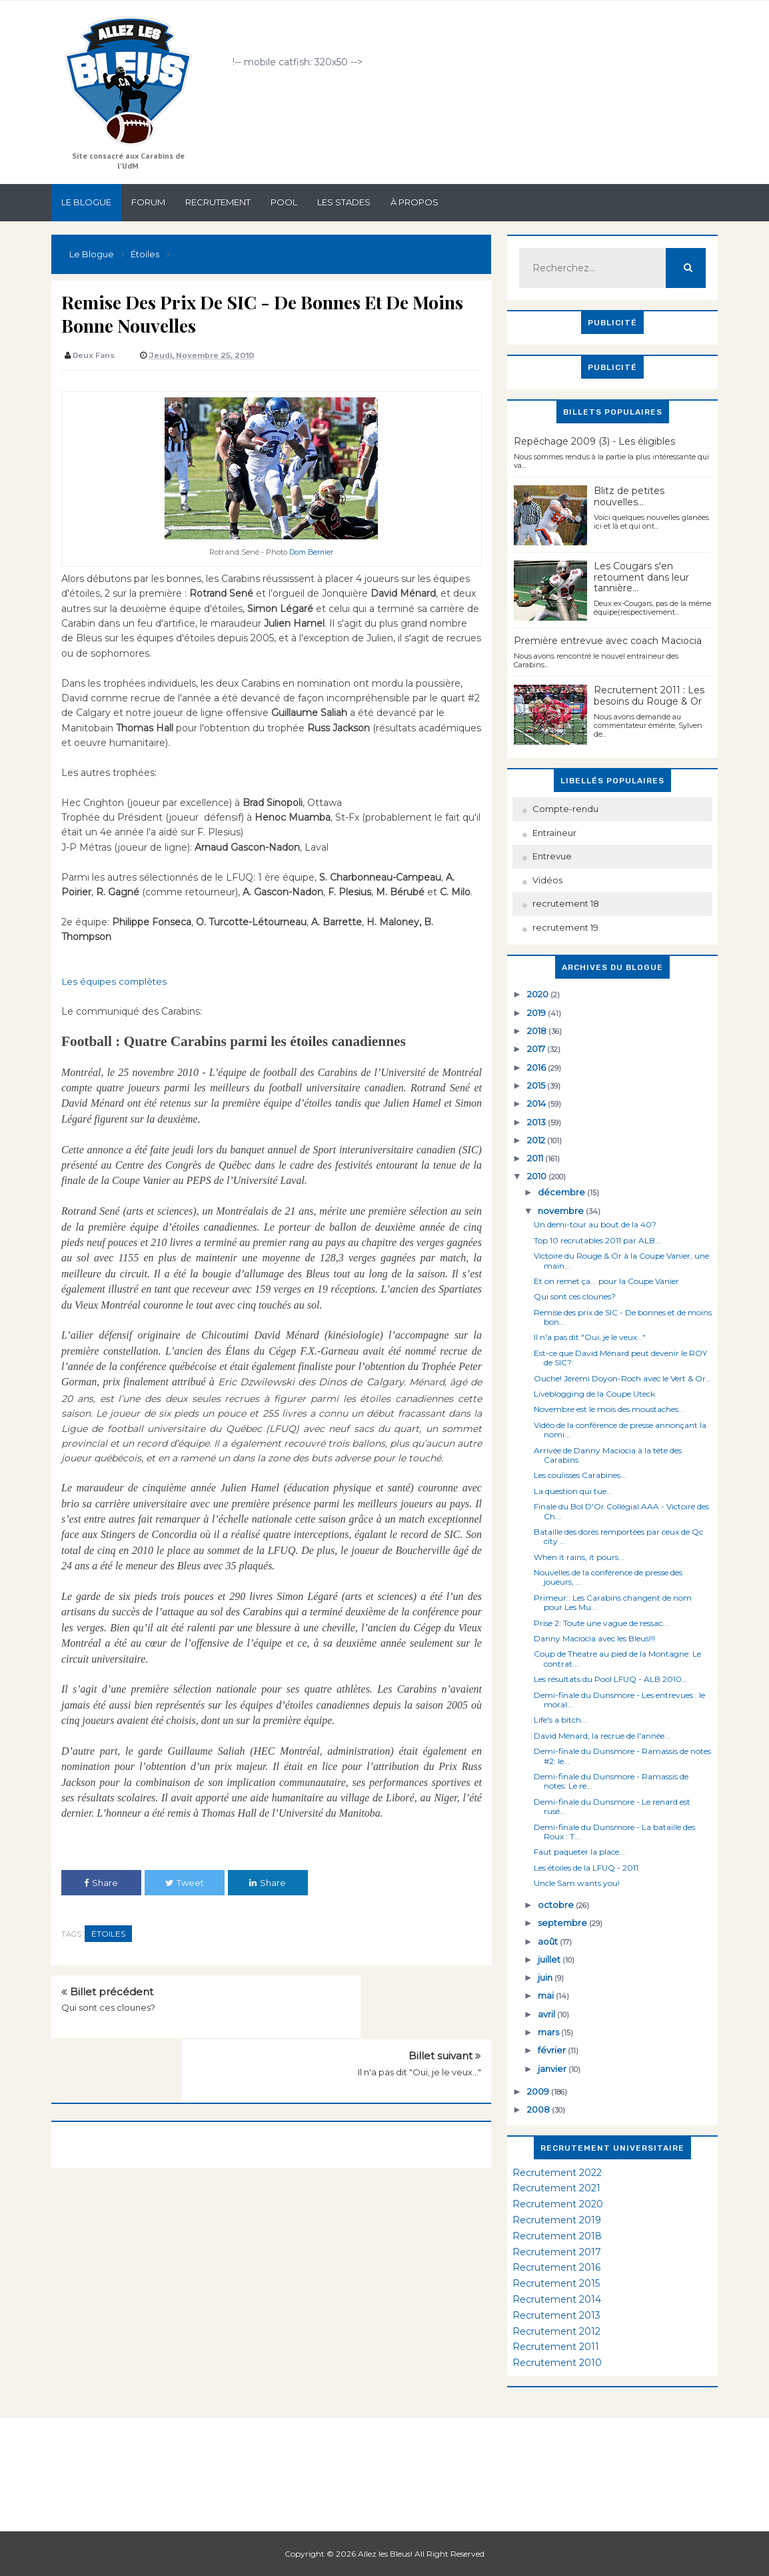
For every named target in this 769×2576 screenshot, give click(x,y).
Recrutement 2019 (556, 2220)
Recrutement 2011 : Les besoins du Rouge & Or (649, 695)
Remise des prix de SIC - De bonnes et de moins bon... (623, 1317)
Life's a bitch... (560, 1720)
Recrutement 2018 (557, 2236)
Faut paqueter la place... (579, 1852)
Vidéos (547, 880)
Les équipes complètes (115, 981)
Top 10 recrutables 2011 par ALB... (597, 1240)
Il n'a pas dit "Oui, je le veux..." (419, 2006)
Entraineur (554, 832)
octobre (557, 1904)
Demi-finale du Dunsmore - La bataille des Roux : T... (614, 1831)
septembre (563, 1922)
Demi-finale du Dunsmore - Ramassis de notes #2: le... (622, 1755)
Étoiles (108, 1933)
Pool (284, 202)
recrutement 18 (565, 903)
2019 (537, 1012)
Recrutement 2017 (556, 2252)
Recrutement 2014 (556, 2299)
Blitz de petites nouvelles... (629, 496)
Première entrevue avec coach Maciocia (608, 641)
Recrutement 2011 (555, 2347)
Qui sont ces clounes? (108, 2006)
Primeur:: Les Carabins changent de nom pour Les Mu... (613, 1602)
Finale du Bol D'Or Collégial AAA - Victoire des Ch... (621, 1511)
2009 (539, 2091)
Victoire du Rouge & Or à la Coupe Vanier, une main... (621, 1260)
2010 (537, 1176)
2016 (537, 1067)
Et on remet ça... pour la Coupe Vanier (606, 1281)
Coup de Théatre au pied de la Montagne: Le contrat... (617, 1658)
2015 (537, 1085)
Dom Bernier (311, 552)
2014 (537, 1103)
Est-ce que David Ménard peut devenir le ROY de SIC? (620, 1357)
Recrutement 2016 (556, 2267)
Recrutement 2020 (557, 2204)
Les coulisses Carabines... (580, 1475)
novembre (562, 1210)
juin (546, 1977)
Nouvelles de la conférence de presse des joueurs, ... (608, 1577)
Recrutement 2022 (557, 2173)
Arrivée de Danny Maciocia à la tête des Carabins (608, 1455)
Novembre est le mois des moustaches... (609, 1409)
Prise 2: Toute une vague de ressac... (601, 1623)
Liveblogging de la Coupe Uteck (594, 1394)
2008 (539, 2109)
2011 (536, 1158)
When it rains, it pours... (579, 1557)
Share (101, 1882)
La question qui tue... (573, 1491)
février (553, 2050)
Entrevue (552, 856)
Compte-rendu (565, 808)
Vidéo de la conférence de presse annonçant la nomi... (620, 1429)
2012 (537, 1140)
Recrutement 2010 (557, 2363)
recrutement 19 (565, 927)
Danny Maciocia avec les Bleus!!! (594, 1638)
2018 (537, 1030)
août (549, 1941)
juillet (550, 1959)
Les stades (344, 202)
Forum (148, 202)
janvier (553, 2068)
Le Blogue (86, 202)
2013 (537, 1122)
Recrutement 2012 (556, 2331)
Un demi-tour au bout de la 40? (595, 1224)
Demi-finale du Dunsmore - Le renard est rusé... (612, 1806)
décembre (562, 1192)
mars (549, 2032)
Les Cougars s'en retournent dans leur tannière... (641, 577)
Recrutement (218, 202)
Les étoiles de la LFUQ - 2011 (586, 1868)
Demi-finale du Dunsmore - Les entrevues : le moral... (619, 1699)
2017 (537, 1048)
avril (547, 2014)
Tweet (184, 1882)
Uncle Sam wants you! (577, 1883)
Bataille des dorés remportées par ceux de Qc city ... (618, 1536)
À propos (414, 202)
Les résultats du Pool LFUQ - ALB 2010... (611, 1679)
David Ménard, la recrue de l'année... (602, 1736)
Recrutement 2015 (556, 2283)
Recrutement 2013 (556, 2315)
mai (547, 1995)
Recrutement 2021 (556, 2188)
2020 (538, 994)
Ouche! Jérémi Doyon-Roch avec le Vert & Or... (623, 1378)
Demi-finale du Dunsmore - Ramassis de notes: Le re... (611, 1781)
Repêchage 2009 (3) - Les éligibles (594, 441)
